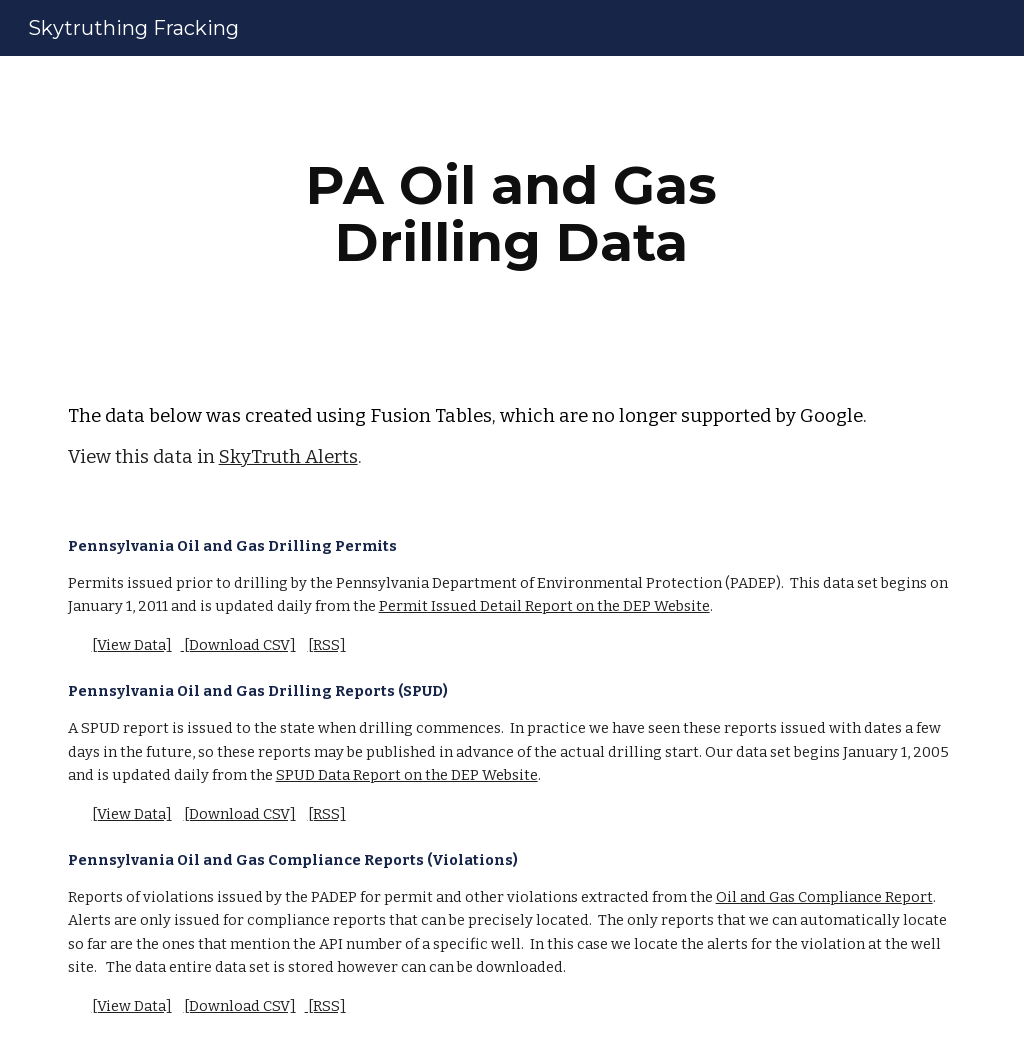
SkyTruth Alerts (288, 457)
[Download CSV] (238, 645)
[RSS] (327, 645)
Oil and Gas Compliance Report (824, 897)
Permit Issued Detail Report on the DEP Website (544, 606)
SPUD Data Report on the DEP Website (407, 775)
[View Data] (132, 645)
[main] (511, 213)
